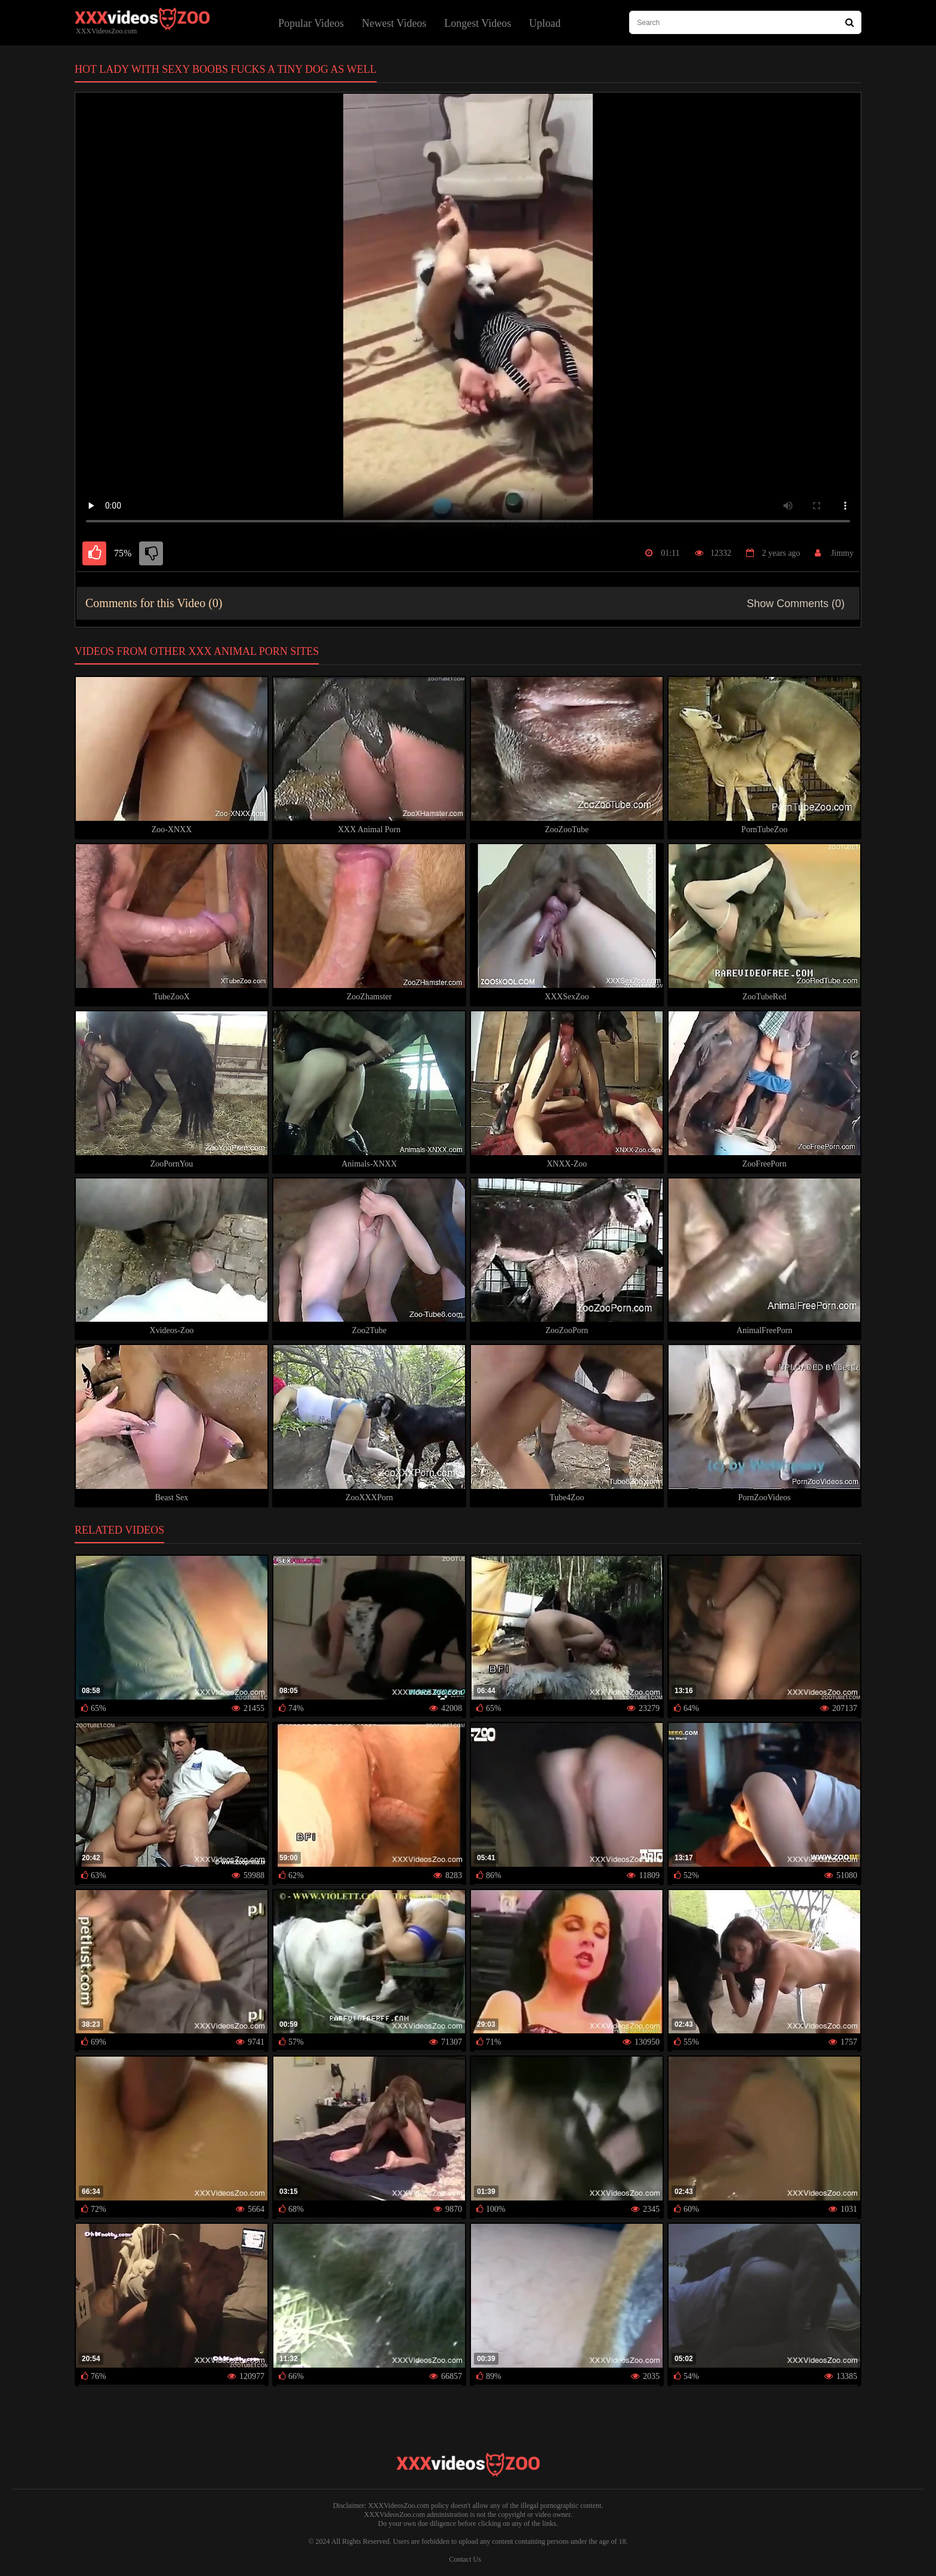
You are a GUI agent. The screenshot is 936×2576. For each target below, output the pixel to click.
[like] (94, 553)
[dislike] (151, 553)
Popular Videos (311, 23)
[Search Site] (850, 22)
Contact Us (465, 2559)
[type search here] (745, 22)
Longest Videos (477, 23)
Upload (545, 23)
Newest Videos (394, 23)
